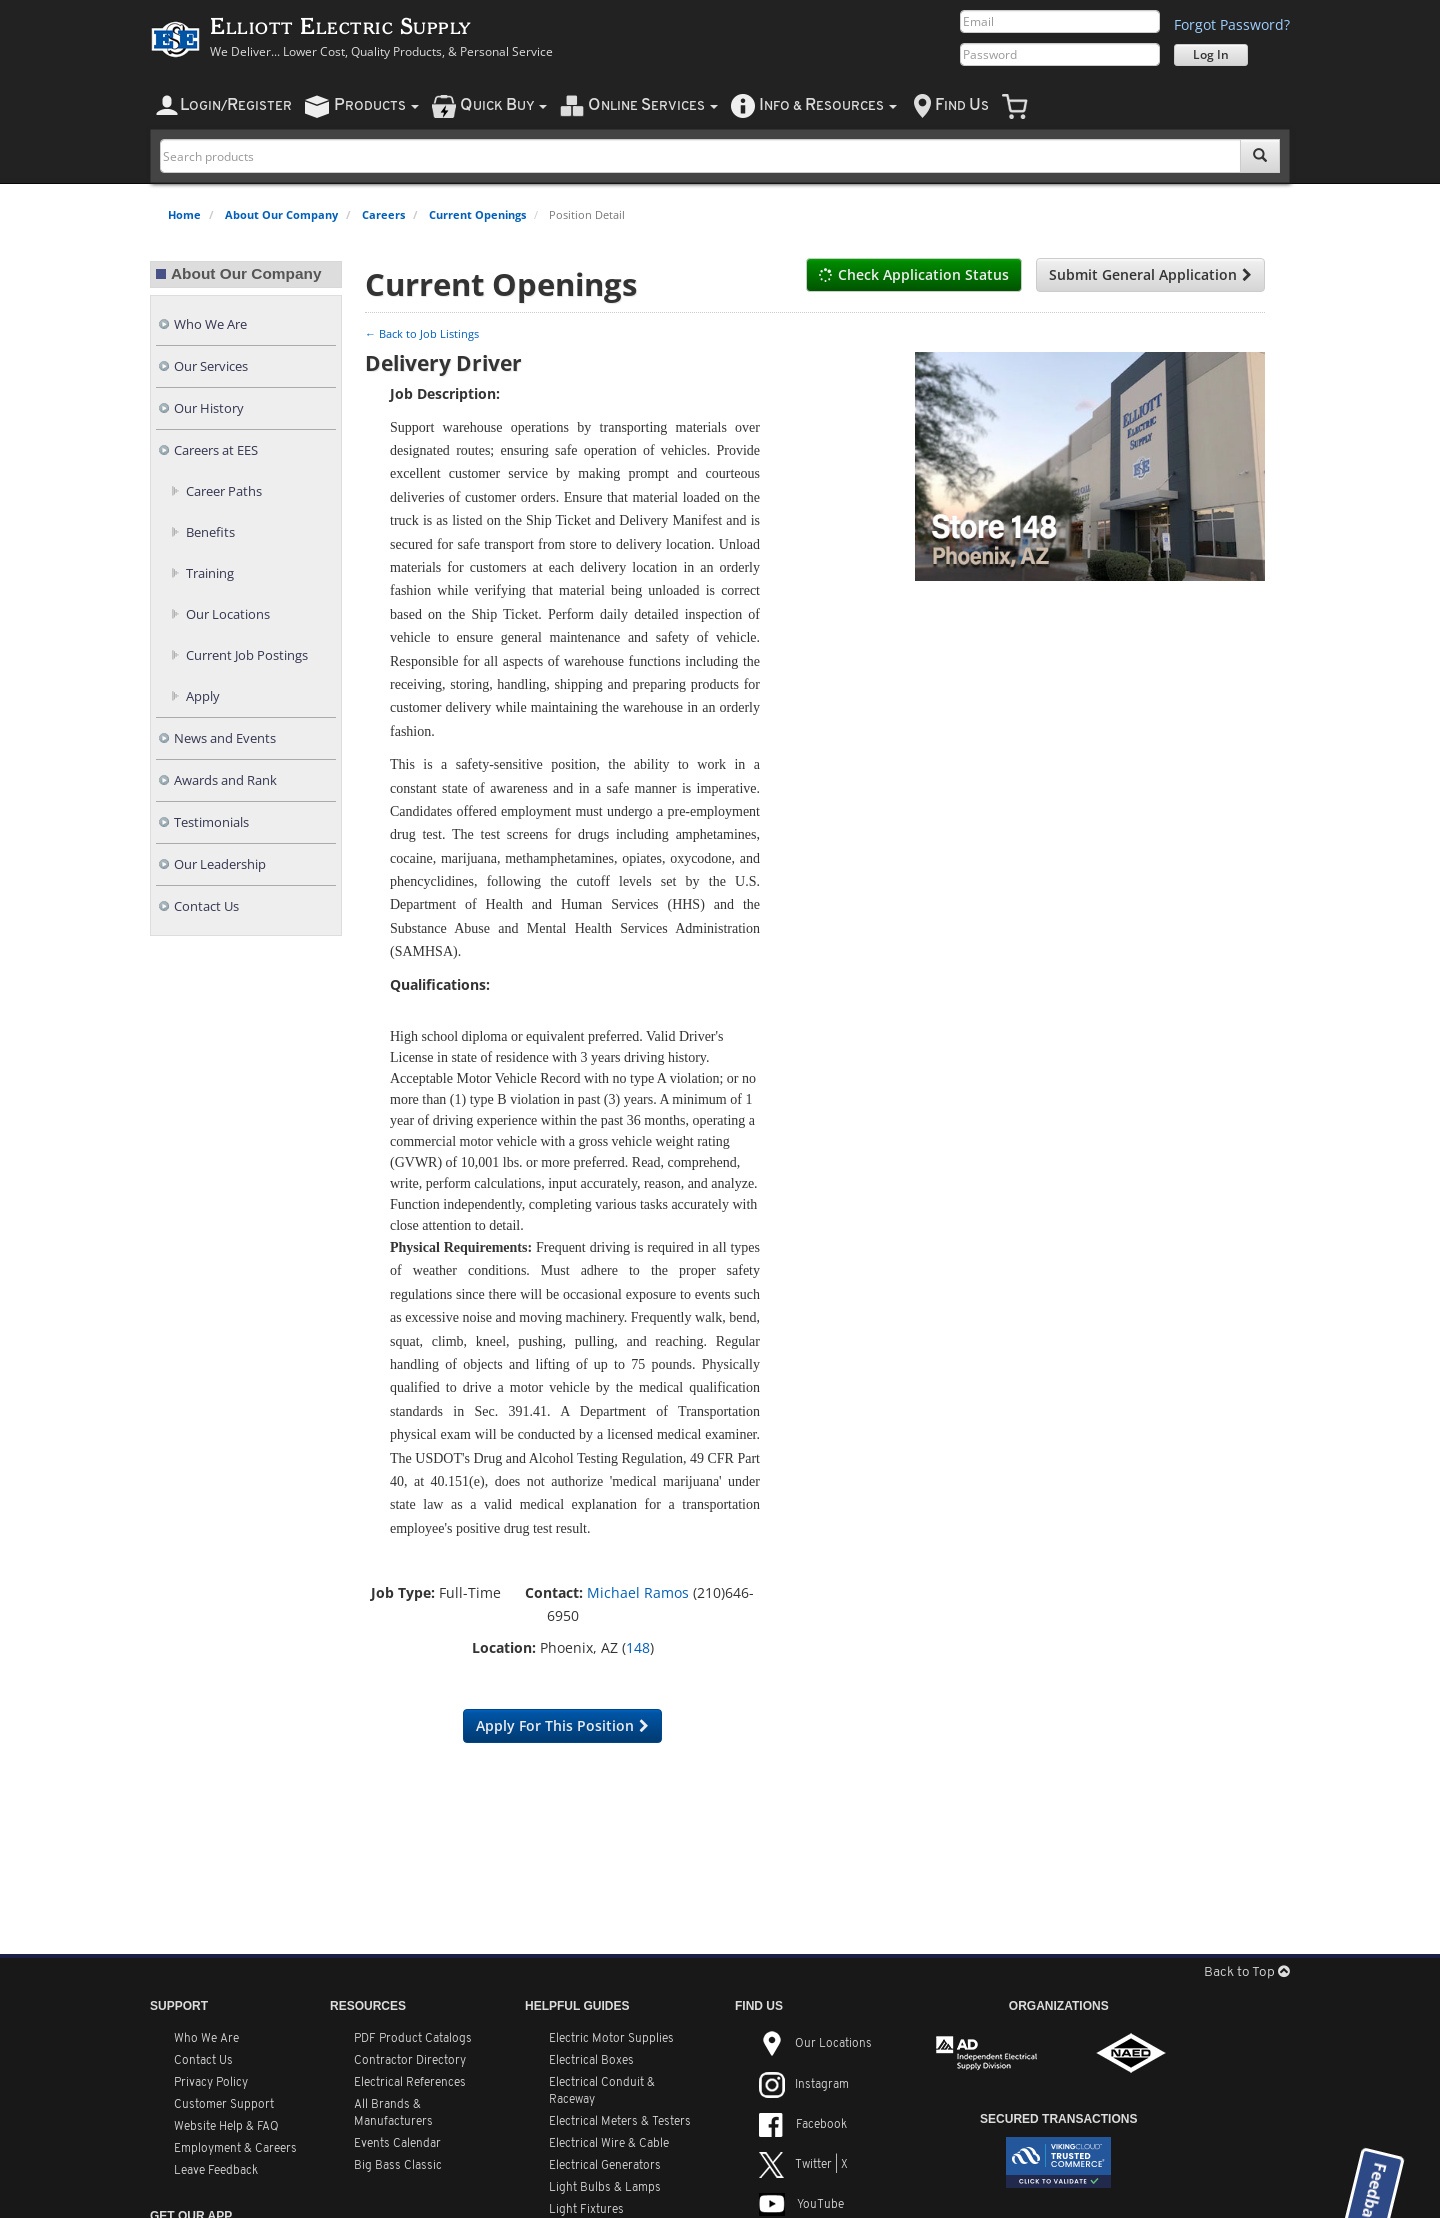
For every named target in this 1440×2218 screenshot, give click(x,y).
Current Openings (477, 214)
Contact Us (206, 906)
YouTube (801, 2205)
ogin (236, 105)
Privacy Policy (211, 2083)
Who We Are (210, 324)
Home (184, 214)
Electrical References (410, 2083)
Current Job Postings (247, 655)
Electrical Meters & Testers (620, 2122)
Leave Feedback (216, 2171)
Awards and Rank (225, 780)
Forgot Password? (1232, 24)
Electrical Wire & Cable (609, 2144)
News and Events (225, 738)
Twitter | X (803, 2165)
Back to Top (1247, 1972)
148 (638, 1647)
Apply (203, 696)
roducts (376, 105)
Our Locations (228, 614)
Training (210, 573)
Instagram (804, 2085)
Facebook (803, 2125)
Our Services (211, 366)
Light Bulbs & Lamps (605, 2188)
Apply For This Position (562, 1725)
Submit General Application (1150, 274)
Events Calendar (397, 2144)
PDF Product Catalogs (413, 2039)
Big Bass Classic (398, 2166)
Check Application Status (914, 274)
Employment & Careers (235, 2149)
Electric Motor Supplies (611, 2039)
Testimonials (211, 822)
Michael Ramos (638, 1592)
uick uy (503, 105)
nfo (828, 105)
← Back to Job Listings (422, 333)
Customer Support (224, 2105)
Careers (383, 214)
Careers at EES (216, 450)
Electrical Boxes (591, 2061)
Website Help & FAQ (226, 2127)
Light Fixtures (586, 2210)
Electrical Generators (605, 2166)
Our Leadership (220, 864)
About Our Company (281, 214)
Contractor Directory (410, 2061)
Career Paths (224, 491)
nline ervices (653, 105)
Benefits (210, 532)
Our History (209, 408)
